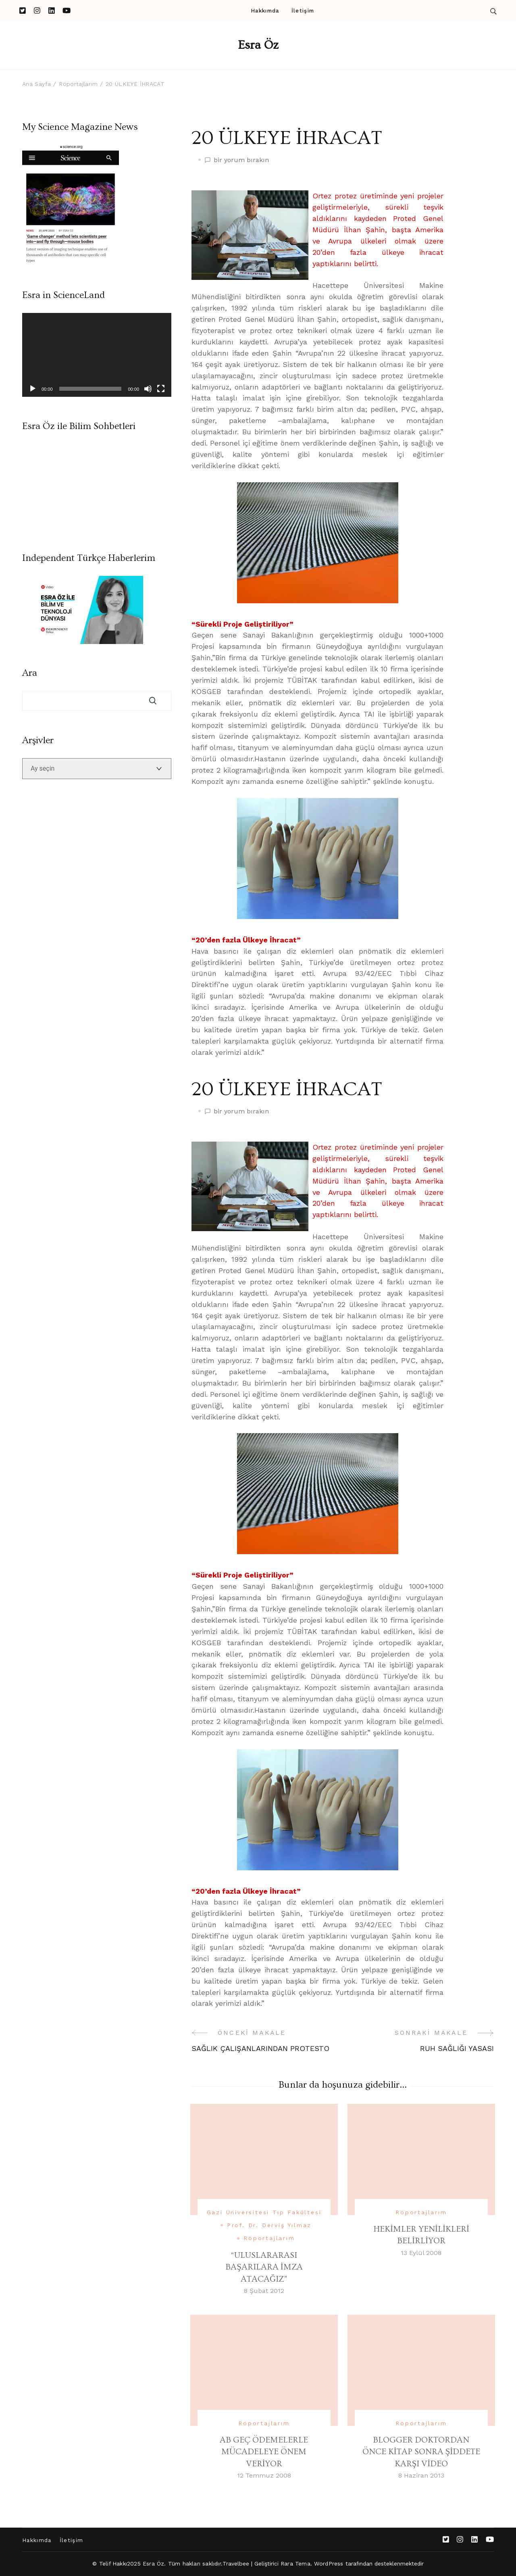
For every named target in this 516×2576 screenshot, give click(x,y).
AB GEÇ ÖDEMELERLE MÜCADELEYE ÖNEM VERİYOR (264, 2451)
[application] (96, 355)
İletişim (302, 10)
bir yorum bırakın (241, 160)
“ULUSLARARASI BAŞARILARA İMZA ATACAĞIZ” (264, 2267)
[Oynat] (33, 389)
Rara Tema (295, 2563)
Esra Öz (258, 45)
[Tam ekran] (161, 389)
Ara (29, 673)
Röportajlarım (269, 2238)
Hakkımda (265, 10)
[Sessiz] (148, 389)
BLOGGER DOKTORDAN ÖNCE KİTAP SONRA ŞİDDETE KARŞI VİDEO (421, 2451)
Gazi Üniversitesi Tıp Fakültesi (264, 2212)
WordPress (328, 2563)
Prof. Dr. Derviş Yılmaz (269, 2225)
